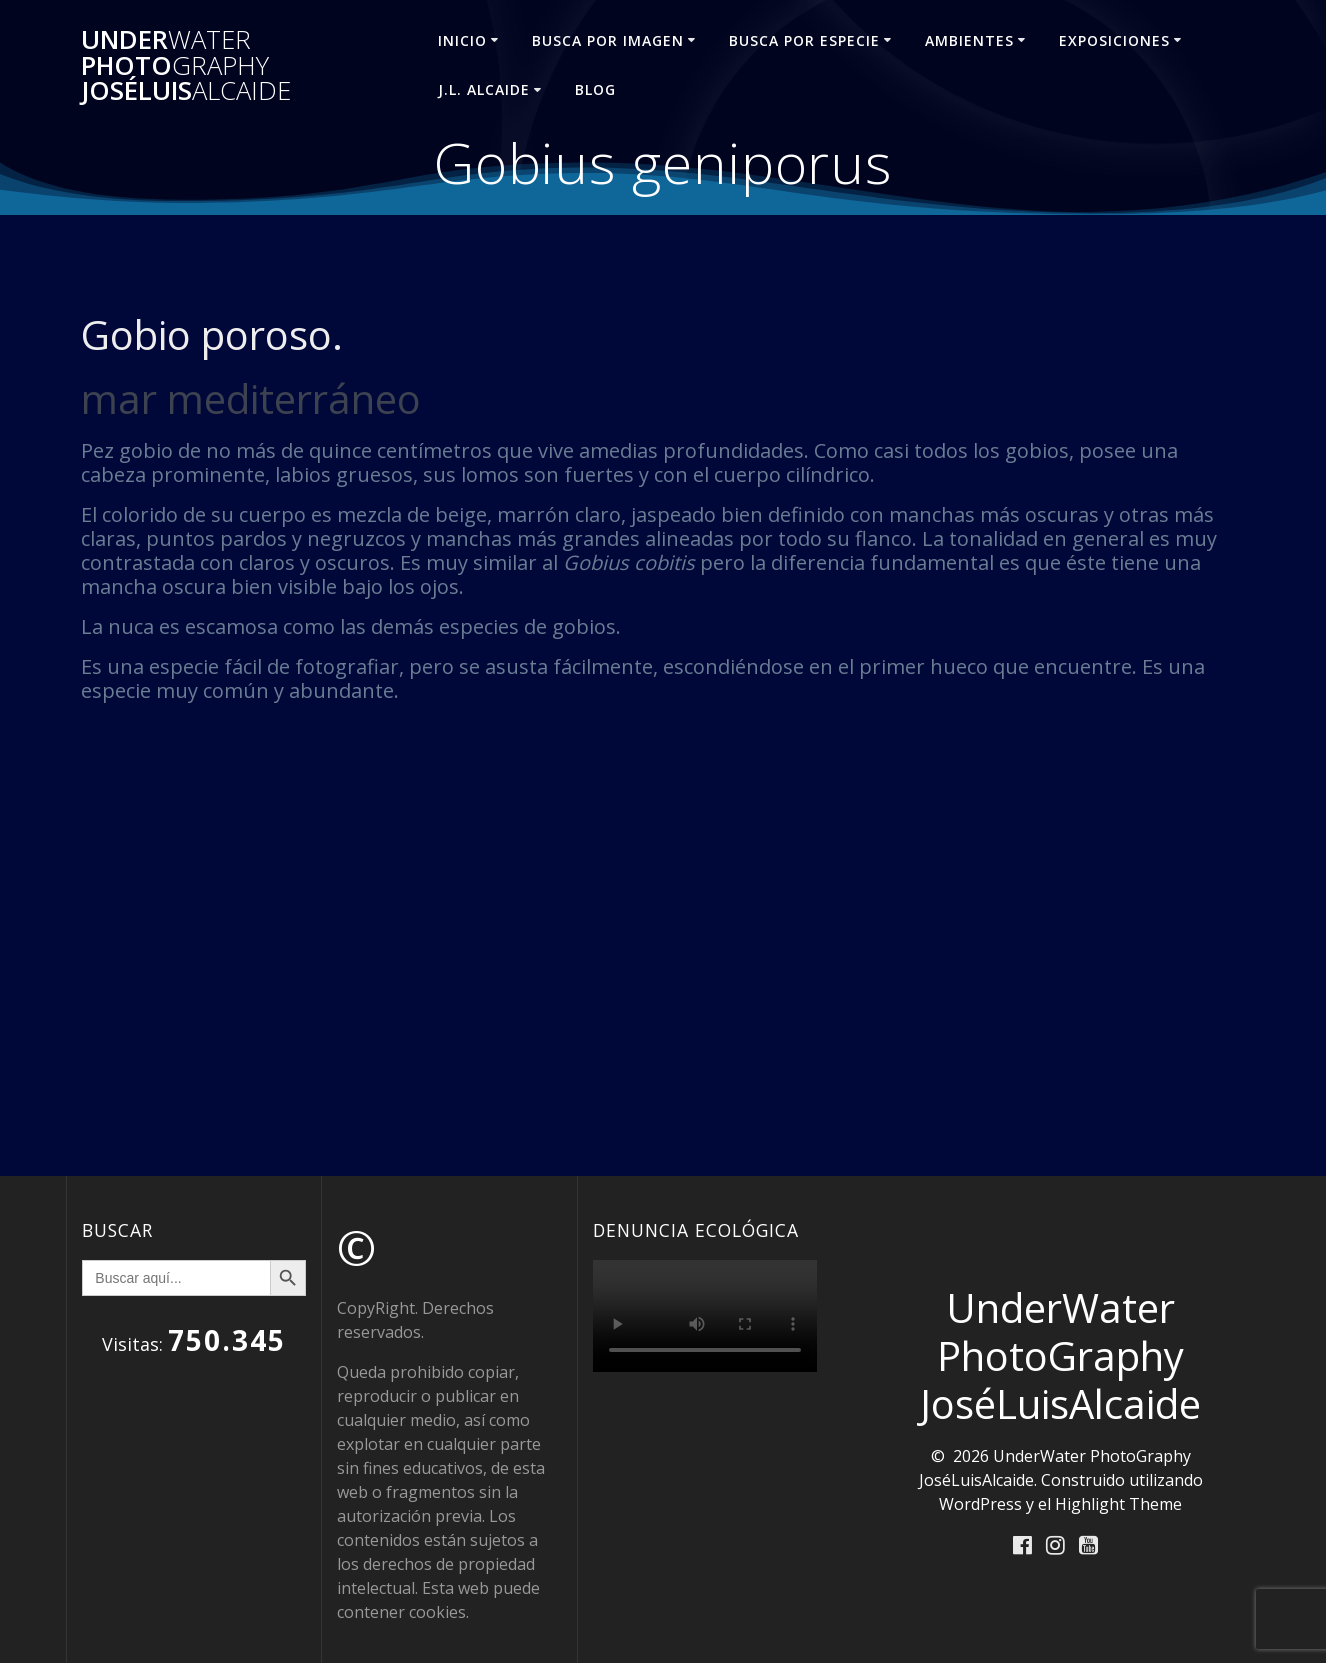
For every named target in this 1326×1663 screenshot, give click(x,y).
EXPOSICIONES (1114, 40)
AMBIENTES (969, 40)
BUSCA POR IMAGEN (608, 40)
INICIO (462, 40)
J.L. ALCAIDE (484, 89)
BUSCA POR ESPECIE (804, 40)
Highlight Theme (1118, 1504)
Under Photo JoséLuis (186, 65)
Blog (595, 89)
